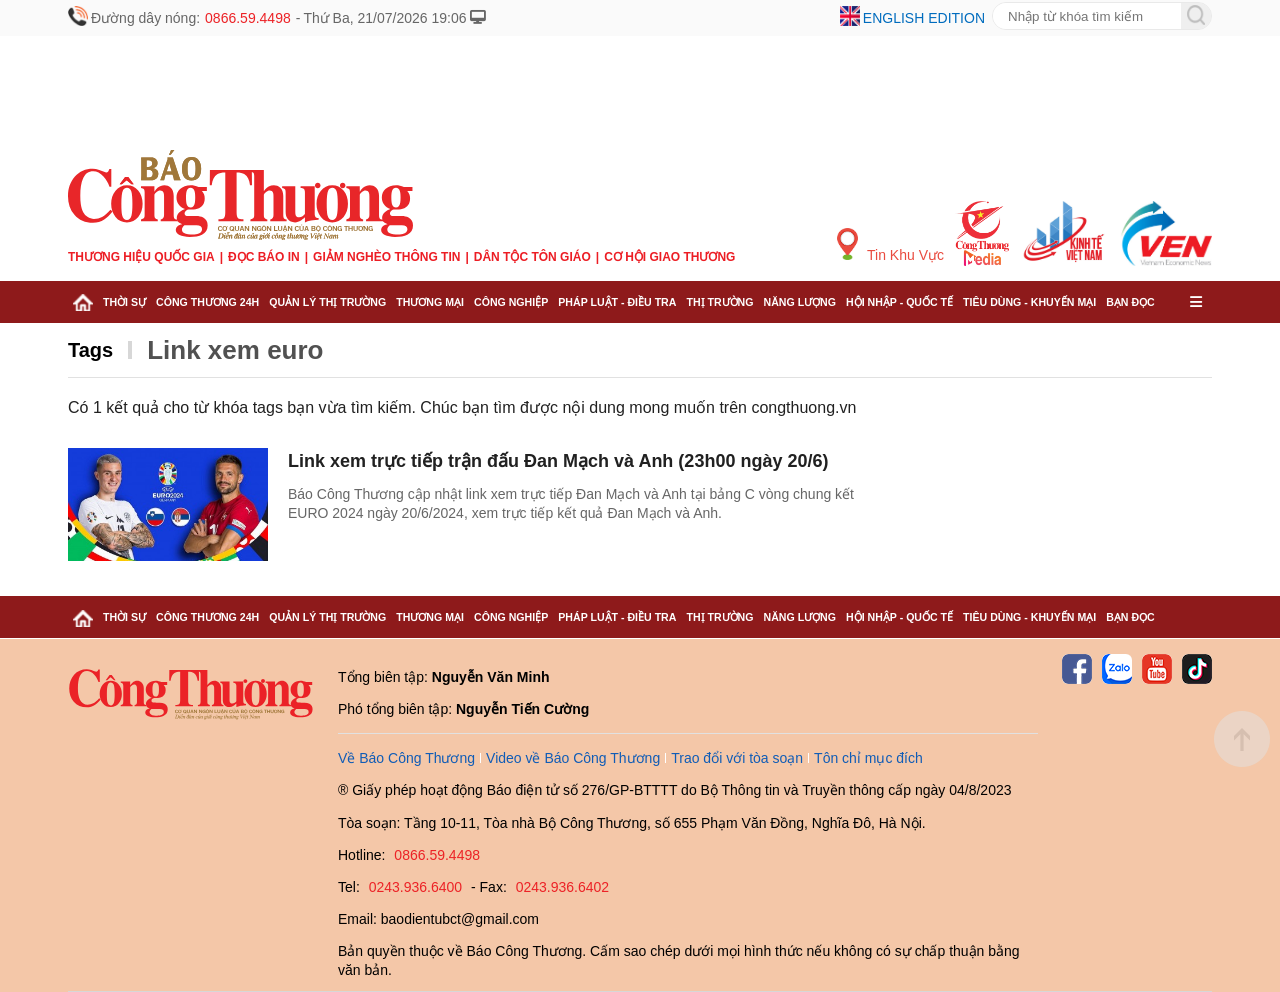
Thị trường (719, 302)
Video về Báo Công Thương (573, 758)
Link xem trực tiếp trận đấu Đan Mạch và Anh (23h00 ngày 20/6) (558, 461)
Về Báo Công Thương (406, 758)
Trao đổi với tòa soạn (737, 758)
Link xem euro (235, 350)
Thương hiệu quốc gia (141, 257)
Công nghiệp (511, 302)
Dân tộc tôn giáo (532, 257)
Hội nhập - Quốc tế (899, 302)
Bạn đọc (1130, 302)
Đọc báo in (264, 257)
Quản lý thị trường (327, 302)
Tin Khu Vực (890, 245)
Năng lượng (800, 302)
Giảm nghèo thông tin (386, 257)
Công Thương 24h (207, 302)
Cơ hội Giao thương (669, 257)
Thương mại (430, 302)
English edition (924, 18)
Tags (90, 350)
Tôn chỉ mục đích (868, 758)
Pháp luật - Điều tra (617, 302)
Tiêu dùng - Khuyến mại (1029, 302)
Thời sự (124, 302)
